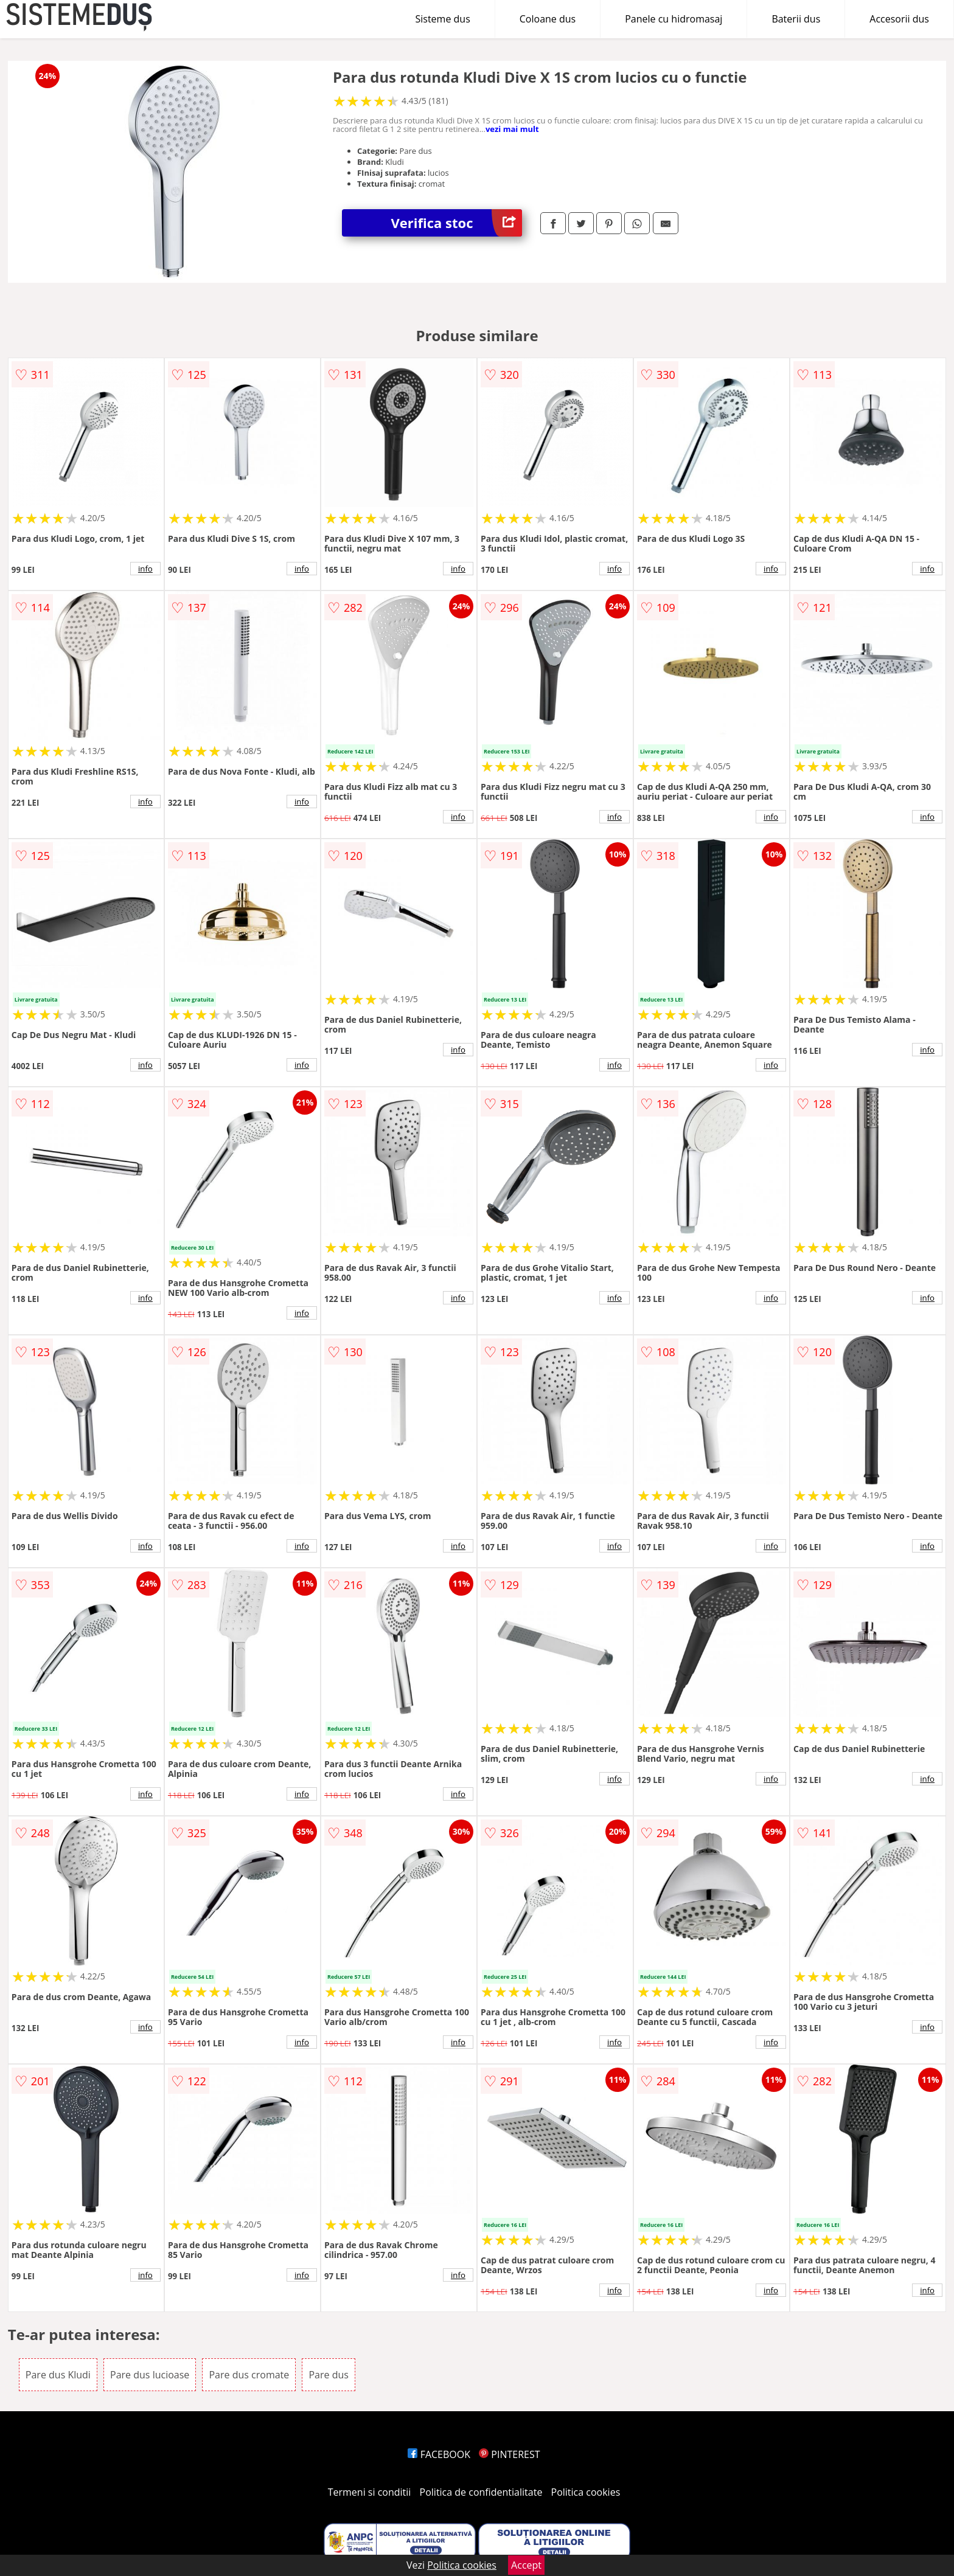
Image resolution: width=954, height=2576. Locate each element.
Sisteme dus (442, 19)
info (145, 568)
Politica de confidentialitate (481, 2492)
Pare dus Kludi (58, 2374)
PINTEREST (509, 2454)
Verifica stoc (456, 223)
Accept (526, 2565)
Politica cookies (586, 2492)
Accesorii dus (899, 19)
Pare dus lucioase (149, 2374)
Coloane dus (548, 19)
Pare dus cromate (249, 2374)
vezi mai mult (512, 128)
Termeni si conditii (369, 2492)
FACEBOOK (439, 2454)
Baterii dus (795, 19)
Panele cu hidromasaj (673, 19)
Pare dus (328, 2374)
